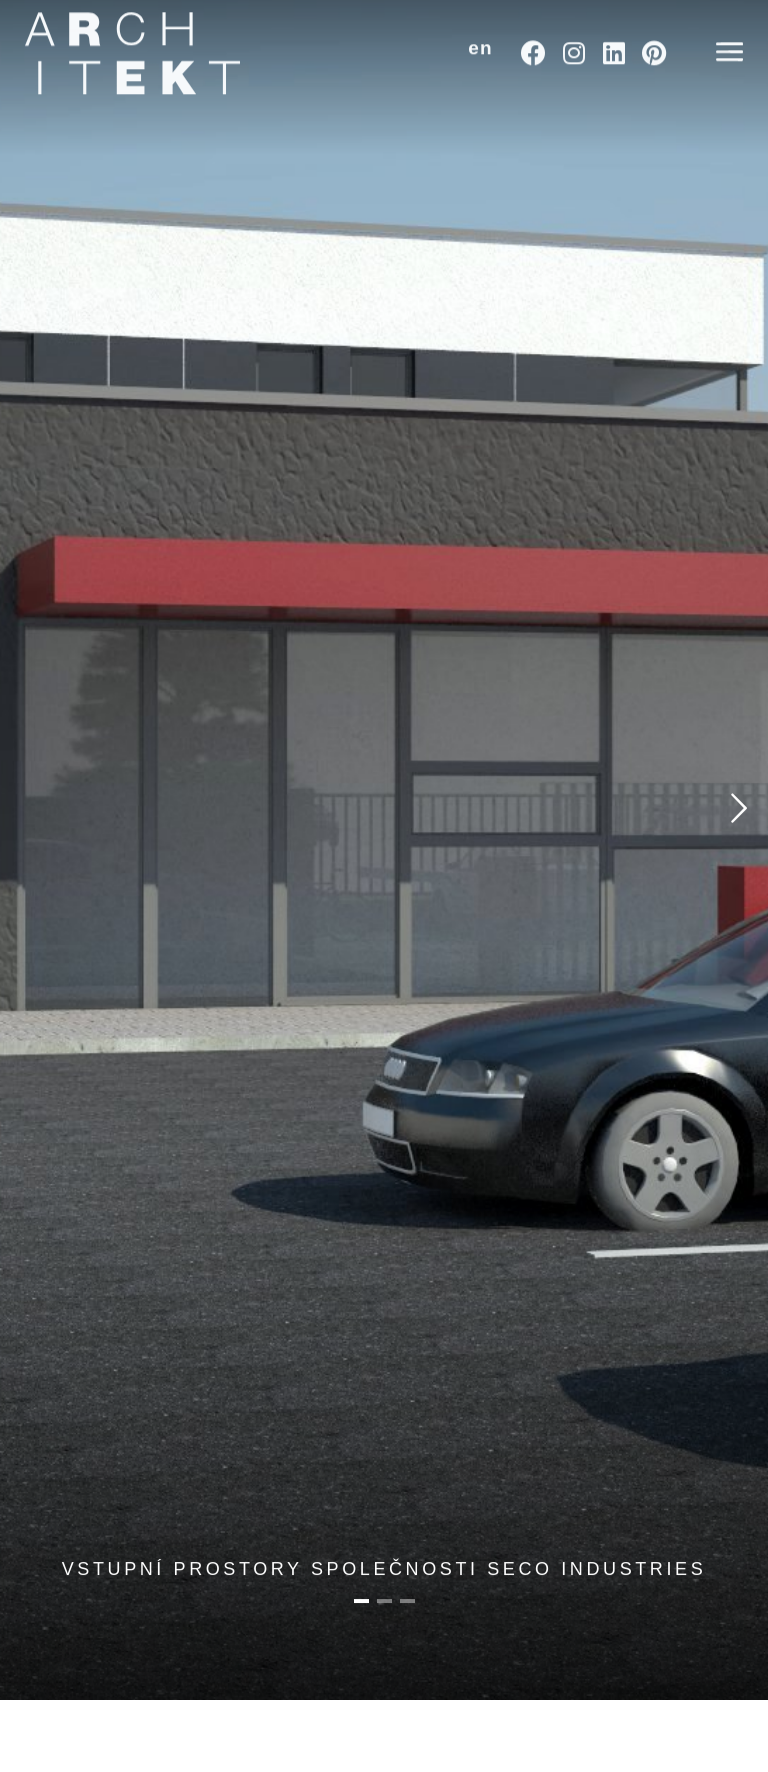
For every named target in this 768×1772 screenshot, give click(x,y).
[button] (480, 30)
